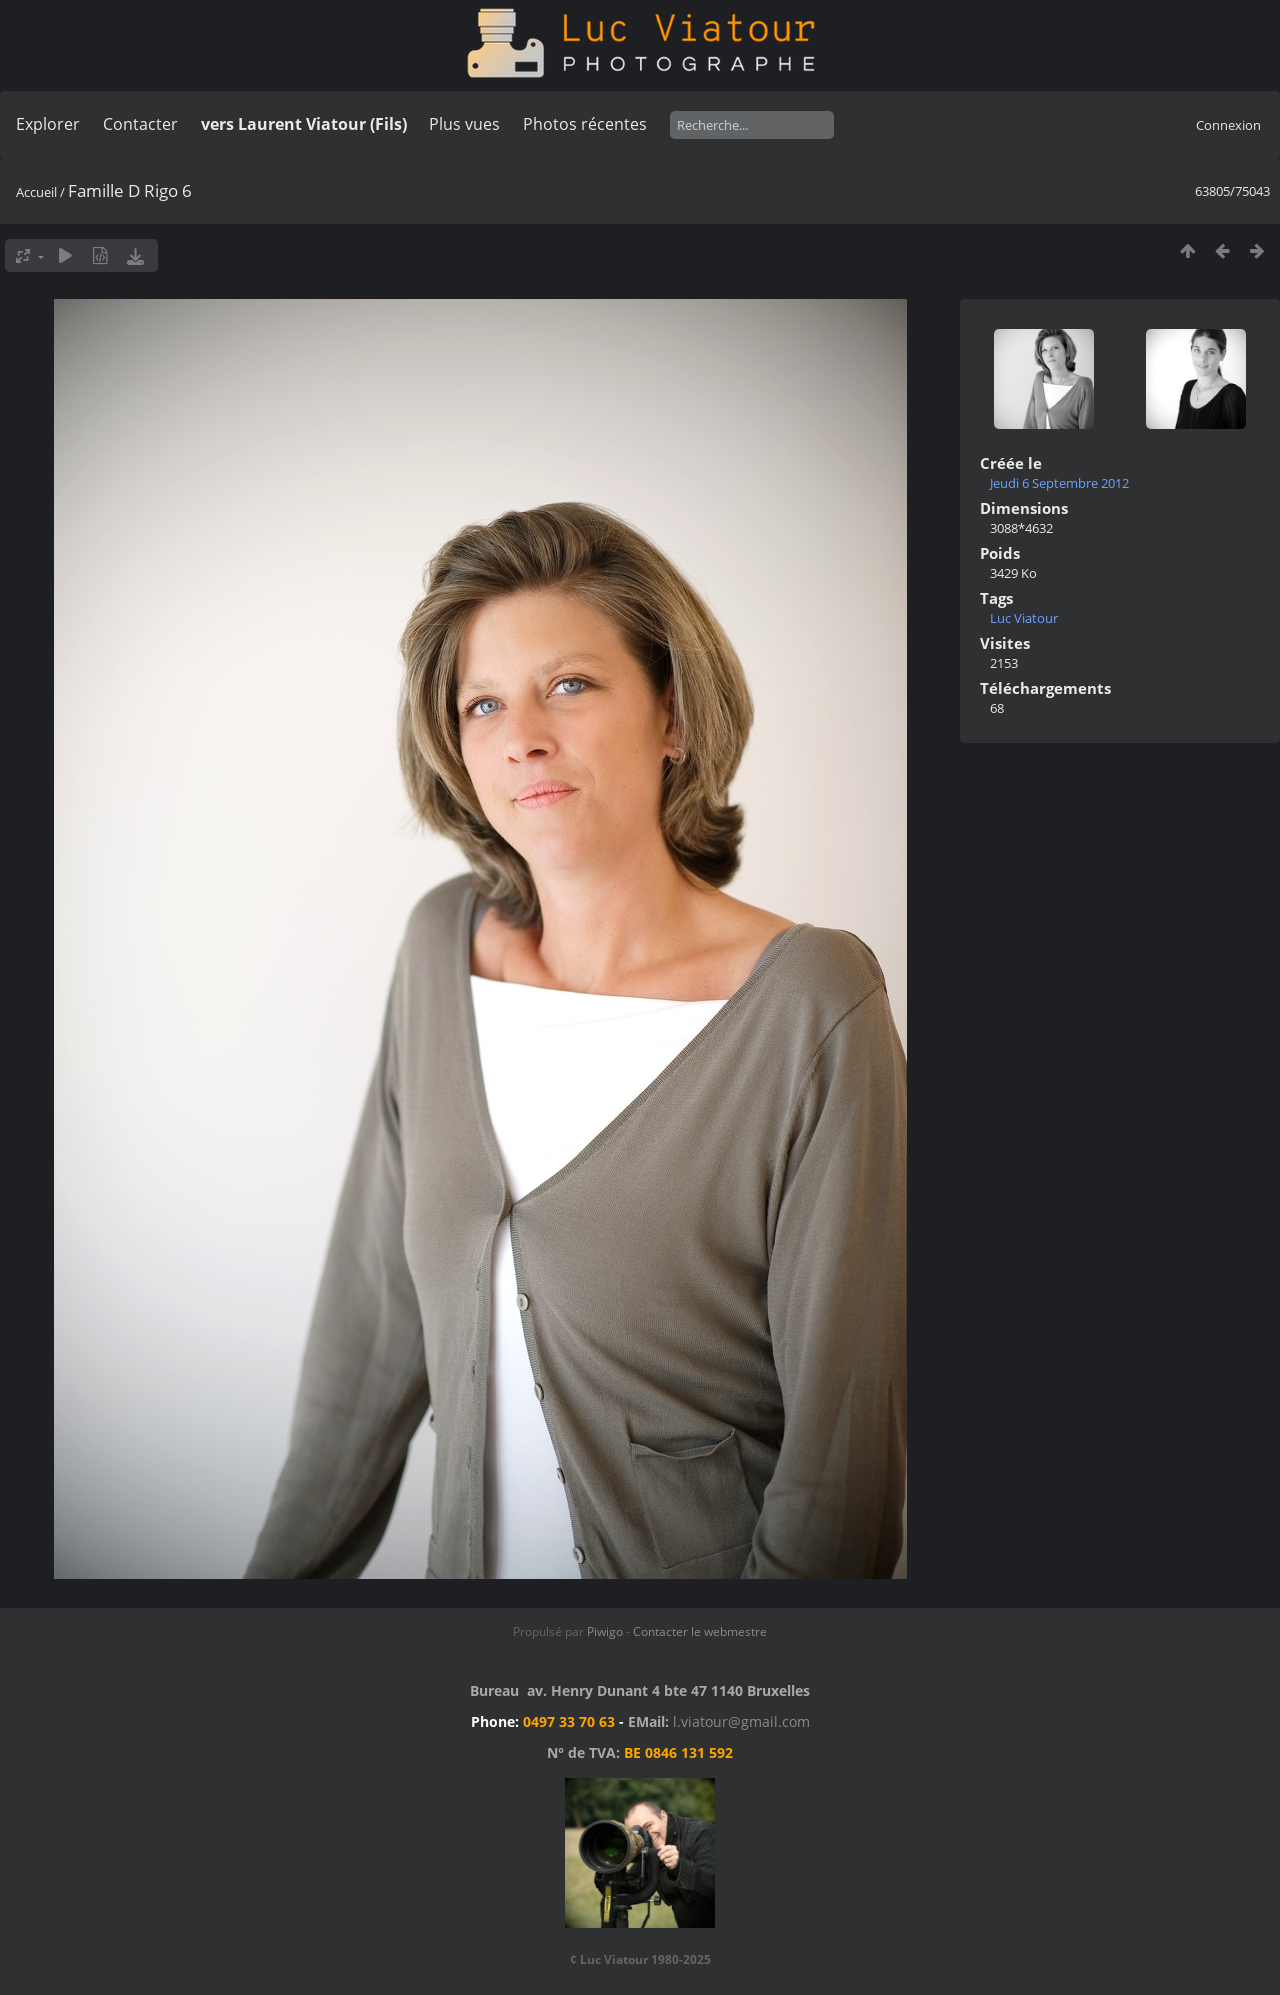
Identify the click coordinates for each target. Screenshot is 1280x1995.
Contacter (140, 124)
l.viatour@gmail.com (741, 1721)
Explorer (48, 124)
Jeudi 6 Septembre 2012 (1059, 483)
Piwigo (605, 1631)
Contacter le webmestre (700, 1631)
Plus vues (464, 124)
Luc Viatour (1024, 618)
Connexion (1228, 125)
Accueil (36, 192)
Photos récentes (585, 124)
